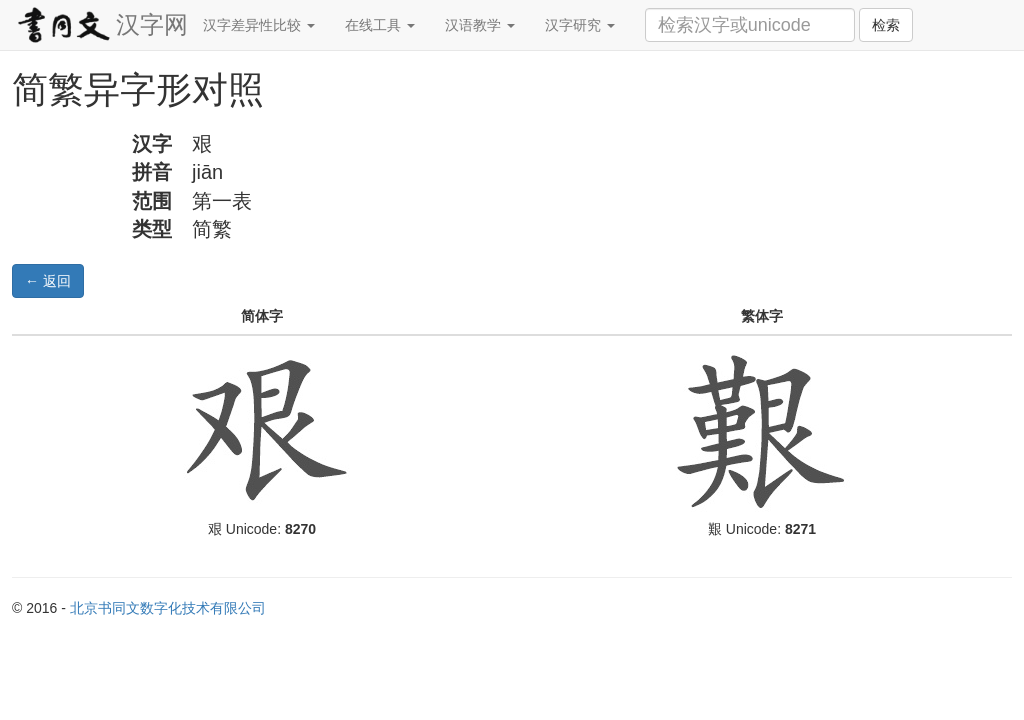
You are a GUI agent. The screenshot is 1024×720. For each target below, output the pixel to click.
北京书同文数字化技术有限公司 (168, 608)
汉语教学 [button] (480, 25)
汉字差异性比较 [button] (259, 25)
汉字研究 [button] (580, 25)
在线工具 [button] (380, 25)
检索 (886, 25)
